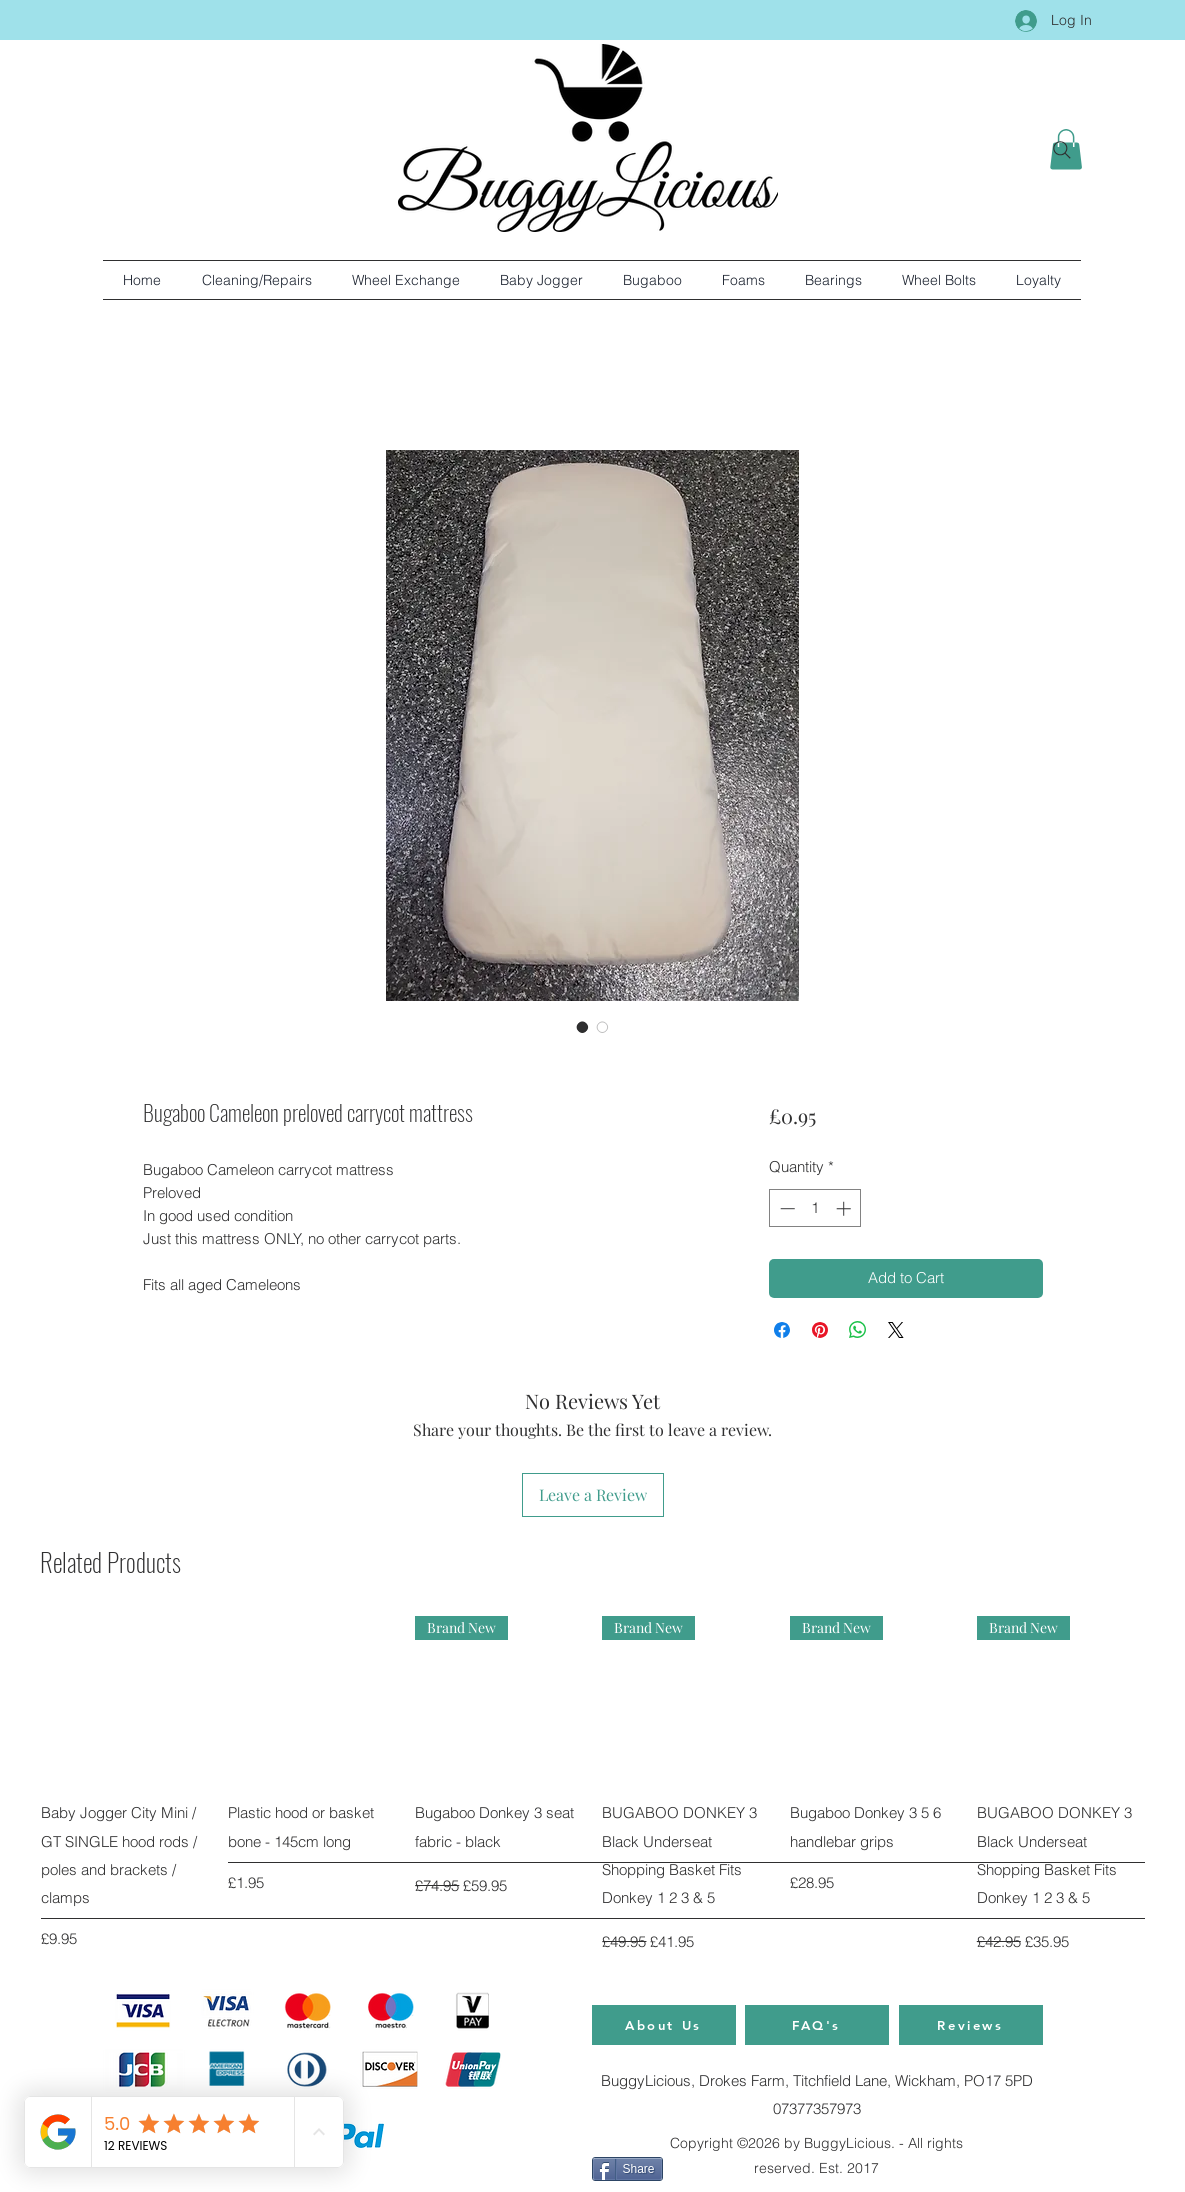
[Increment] (845, 1208)
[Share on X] (896, 1330)
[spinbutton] (815, 1208)
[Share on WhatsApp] (858, 1330)
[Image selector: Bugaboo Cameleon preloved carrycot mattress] (583, 1027)
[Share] (627, 2169)
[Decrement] (785, 1208)
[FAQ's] (817, 2025)
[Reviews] (971, 2025)
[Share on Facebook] (782, 1330)
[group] (592, 1786)
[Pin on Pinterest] (820, 1330)
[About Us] (664, 2025)
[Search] (1062, 150)
